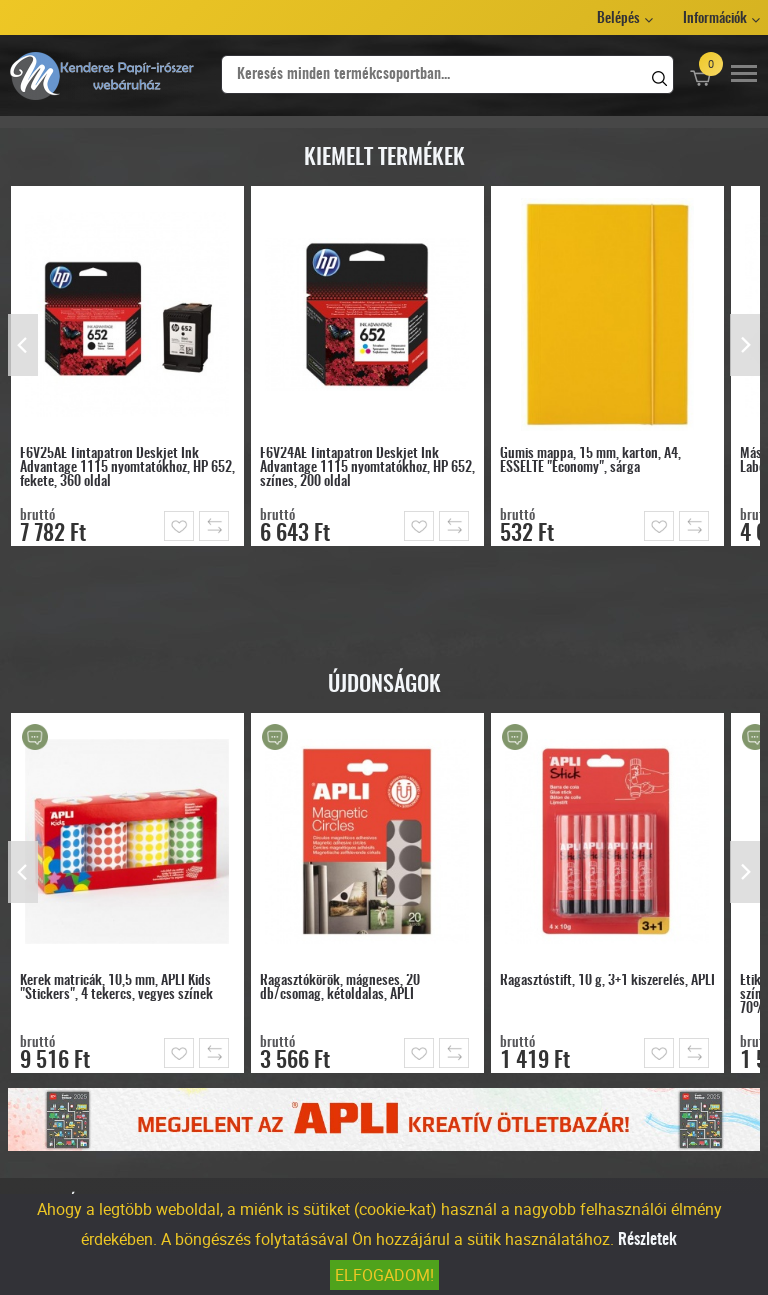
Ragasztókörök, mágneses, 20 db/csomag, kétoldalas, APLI (340, 988)
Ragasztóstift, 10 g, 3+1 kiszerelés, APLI (607, 981)
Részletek (647, 1240)
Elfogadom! (384, 1275)
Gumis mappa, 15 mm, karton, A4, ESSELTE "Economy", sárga (590, 461)
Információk (715, 19)
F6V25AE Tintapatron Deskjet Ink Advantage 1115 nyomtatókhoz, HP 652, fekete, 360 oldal (127, 468)
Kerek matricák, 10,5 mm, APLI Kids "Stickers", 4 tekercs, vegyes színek (116, 988)
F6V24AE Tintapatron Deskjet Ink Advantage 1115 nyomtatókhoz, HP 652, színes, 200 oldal (367, 468)
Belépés (618, 19)
